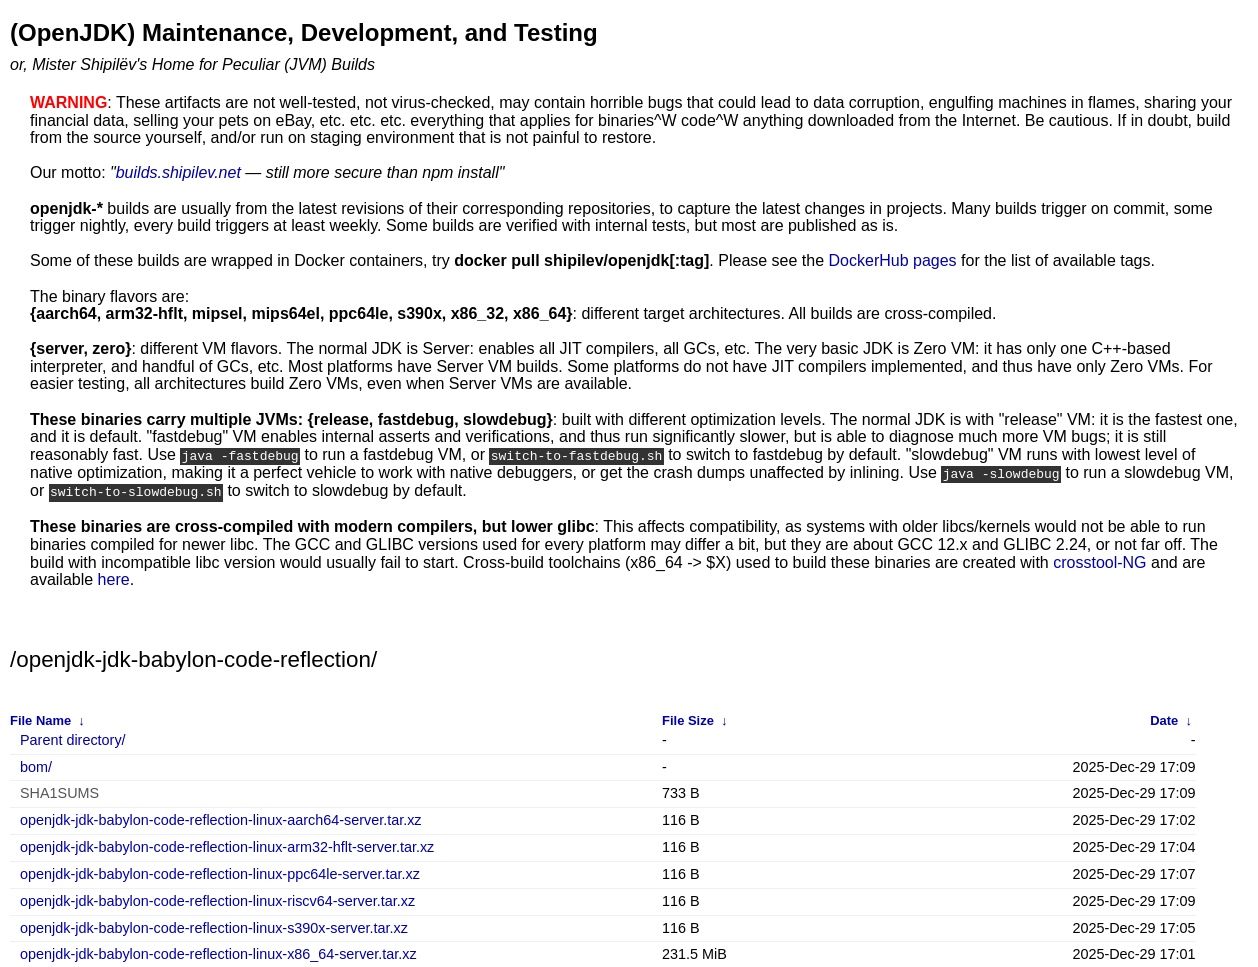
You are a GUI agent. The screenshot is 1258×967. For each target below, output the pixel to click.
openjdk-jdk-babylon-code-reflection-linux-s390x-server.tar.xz (214, 926)
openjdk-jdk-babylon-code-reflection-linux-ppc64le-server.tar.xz (220, 872)
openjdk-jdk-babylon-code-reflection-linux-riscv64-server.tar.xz (217, 899)
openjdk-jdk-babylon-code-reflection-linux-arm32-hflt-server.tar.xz (227, 845)
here (114, 577)
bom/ (36, 764)
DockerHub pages (893, 260)
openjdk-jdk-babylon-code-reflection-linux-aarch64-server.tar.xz (221, 818)
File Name (40, 717)
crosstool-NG (1099, 559)
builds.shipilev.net (178, 172)
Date (1164, 717)
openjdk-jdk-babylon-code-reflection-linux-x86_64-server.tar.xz (218, 952)
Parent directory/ (73, 738)
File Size (688, 717)
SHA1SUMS (59, 791)
